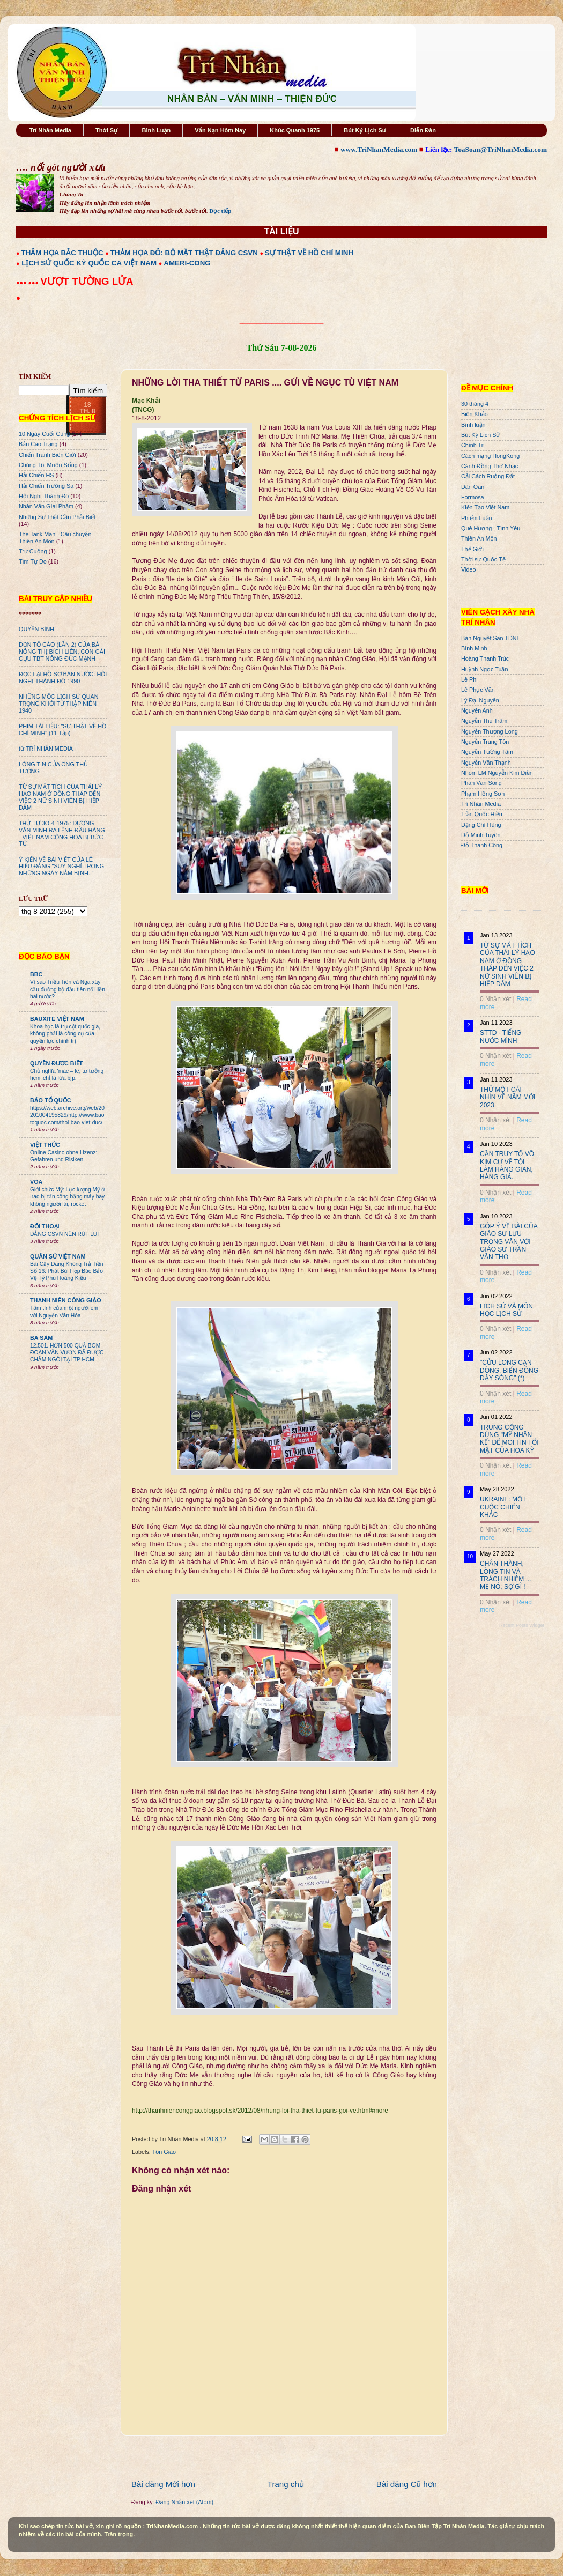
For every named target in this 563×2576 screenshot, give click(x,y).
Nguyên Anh (477, 710)
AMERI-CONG (187, 263)
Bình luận (473, 424)
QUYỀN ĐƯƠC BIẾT (56, 1063)
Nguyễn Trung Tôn (485, 741)
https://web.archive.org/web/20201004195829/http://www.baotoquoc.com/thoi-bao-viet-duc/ (67, 1115)
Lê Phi (469, 679)
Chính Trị (473, 445)
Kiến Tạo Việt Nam (485, 507)
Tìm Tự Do (33, 561)
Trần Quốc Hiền (481, 814)
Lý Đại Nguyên (480, 700)
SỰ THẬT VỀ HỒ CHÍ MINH (309, 253)
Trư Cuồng (33, 551)
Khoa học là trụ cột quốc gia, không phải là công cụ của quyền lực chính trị (65, 1034)
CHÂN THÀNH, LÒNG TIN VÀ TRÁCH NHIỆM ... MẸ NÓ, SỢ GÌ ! (505, 1575)
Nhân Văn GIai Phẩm (46, 506)
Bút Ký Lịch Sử (365, 130)
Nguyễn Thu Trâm (484, 720)
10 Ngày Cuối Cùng (44, 434)
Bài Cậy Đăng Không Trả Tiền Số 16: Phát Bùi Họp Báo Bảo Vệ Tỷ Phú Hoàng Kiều (66, 1271)
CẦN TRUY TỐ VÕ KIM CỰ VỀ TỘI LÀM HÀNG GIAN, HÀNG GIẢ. (507, 1165)
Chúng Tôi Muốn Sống (48, 465)
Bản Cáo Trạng (38, 444)
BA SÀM (41, 1338)
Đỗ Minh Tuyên (481, 835)
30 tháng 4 (474, 404)
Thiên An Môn (479, 538)
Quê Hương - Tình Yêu (490, 528)
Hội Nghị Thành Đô (44, 496)
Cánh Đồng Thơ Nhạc (489, 466)
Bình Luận (156, 130)
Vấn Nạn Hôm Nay (220, 130)
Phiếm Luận (476, 518)
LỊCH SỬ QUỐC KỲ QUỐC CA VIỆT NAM (89, 263)
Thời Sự (106, 130)
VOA (36, 1182)
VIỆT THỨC (45, 1145)
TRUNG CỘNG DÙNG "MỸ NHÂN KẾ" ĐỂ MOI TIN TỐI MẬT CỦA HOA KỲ (509, 1439)
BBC (36, 974)
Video (468, 569)
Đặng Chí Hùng (481, 824)
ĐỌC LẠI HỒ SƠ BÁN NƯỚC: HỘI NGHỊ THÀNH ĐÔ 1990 (63, 677)
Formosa (472, 497)
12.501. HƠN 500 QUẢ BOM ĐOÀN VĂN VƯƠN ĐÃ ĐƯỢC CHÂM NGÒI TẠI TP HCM (66, 1353)
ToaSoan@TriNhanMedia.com (500, 149)
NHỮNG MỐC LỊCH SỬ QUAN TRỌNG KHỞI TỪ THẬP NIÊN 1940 (59, 703)
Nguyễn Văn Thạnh (486, 762)
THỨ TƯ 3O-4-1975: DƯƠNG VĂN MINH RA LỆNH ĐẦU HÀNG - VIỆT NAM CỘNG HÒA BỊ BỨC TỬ (62, 833)
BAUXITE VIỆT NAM (57, 1019)
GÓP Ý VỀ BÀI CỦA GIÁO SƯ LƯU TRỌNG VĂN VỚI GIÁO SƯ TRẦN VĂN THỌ (508, 1242)
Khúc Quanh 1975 (295, 130)
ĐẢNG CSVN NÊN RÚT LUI (64, 1234)
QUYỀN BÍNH (36, 629)
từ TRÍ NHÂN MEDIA (46, 748)
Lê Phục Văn (478, 689)
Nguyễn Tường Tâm (487, 752)
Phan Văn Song (481, 783)
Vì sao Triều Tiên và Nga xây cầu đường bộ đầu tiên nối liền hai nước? (67, 989)
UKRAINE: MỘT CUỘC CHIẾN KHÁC (503, 1507)
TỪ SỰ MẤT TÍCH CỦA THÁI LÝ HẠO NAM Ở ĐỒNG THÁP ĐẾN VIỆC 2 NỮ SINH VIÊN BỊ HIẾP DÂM (60, 797)
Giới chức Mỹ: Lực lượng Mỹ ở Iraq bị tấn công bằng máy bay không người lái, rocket (67, 1197)
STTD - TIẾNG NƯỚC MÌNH (500, 1036)
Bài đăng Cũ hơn (406, 2484)
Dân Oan (472, 487)
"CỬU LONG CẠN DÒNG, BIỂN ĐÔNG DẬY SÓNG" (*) (509, 1370)
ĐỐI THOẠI (45, 1226)
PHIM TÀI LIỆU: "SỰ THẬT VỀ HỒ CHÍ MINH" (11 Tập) (62, 729)
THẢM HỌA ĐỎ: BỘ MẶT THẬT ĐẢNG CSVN (184, 253)
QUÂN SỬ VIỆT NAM (57, 1256)
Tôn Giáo (164, 2152)
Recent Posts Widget (521, 1625)
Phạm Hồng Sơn (483, 793)
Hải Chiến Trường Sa (46, 486)
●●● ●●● (28, 282)
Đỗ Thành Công (481, 845)
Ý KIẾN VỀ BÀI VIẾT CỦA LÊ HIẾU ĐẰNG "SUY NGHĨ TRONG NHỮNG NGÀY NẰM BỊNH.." (61, 866)
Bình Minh (474, 648)
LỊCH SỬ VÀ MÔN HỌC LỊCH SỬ (506, 1309)
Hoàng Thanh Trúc (485, 658)
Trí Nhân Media (50, 130)
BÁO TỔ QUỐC (50, 1100)
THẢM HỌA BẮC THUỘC (62, 253)
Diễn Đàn (423, 130)
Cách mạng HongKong (490, 456)
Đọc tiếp (220, 211)
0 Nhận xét (495, 999)
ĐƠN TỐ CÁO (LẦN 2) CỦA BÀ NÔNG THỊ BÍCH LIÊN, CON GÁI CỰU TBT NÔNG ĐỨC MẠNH (62, 651)
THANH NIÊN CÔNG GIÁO (65, 1300)
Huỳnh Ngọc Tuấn (484, 669)
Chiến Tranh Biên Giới (47, 454)
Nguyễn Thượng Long (489, 731)
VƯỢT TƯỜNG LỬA (86, 281)
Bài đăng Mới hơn (163, 2484)
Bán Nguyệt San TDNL (490, 638)
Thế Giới (472, 549)
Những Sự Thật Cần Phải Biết (57, 517)
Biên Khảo (474, 414)
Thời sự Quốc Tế (483, 559)
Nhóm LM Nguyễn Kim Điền (497, 772)
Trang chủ (286, 2484)
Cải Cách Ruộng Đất (488, 476)
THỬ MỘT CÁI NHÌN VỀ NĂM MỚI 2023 (507, 1097)
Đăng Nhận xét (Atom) (184, 2502)
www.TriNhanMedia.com (378, 149)
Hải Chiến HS (36, 475)
